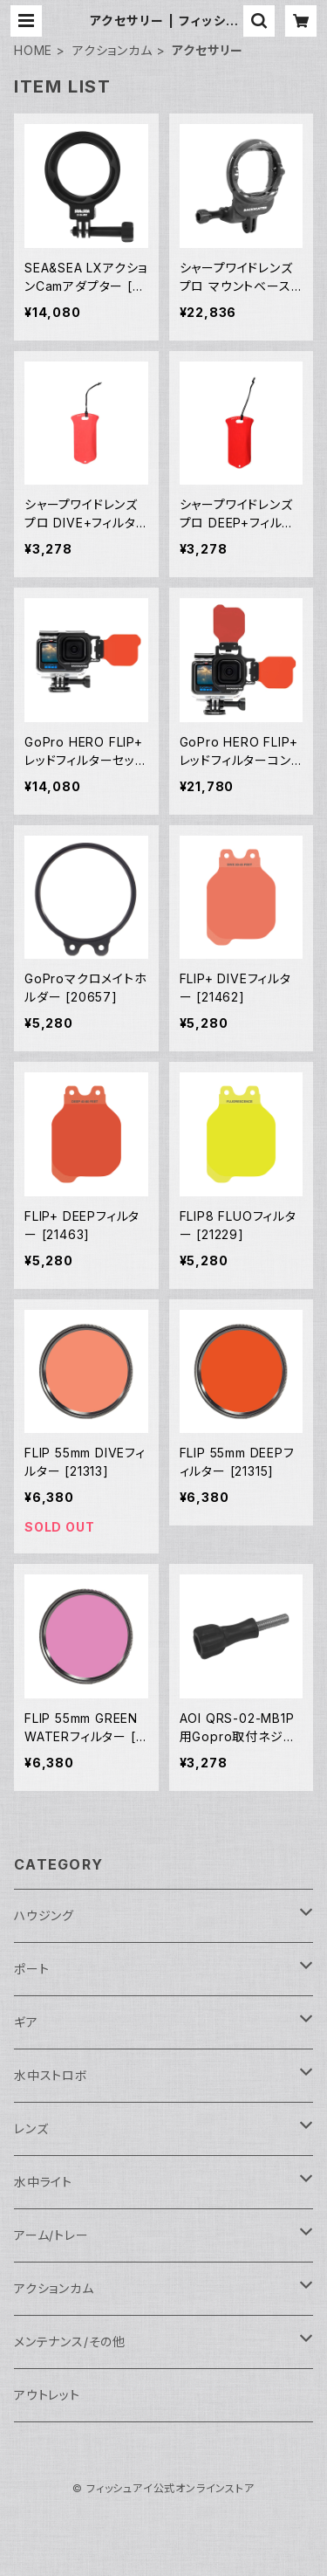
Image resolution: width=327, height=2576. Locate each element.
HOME (33, 50)
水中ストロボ (51, 2075)
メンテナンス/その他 (70, 2341)
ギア (26, 2022)
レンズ (31, 2128)
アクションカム (112, 50)
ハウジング (44, 1915)
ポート (31, 1968)
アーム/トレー (51, 2235)
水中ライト (43, 2181)
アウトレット (47, 2394)
